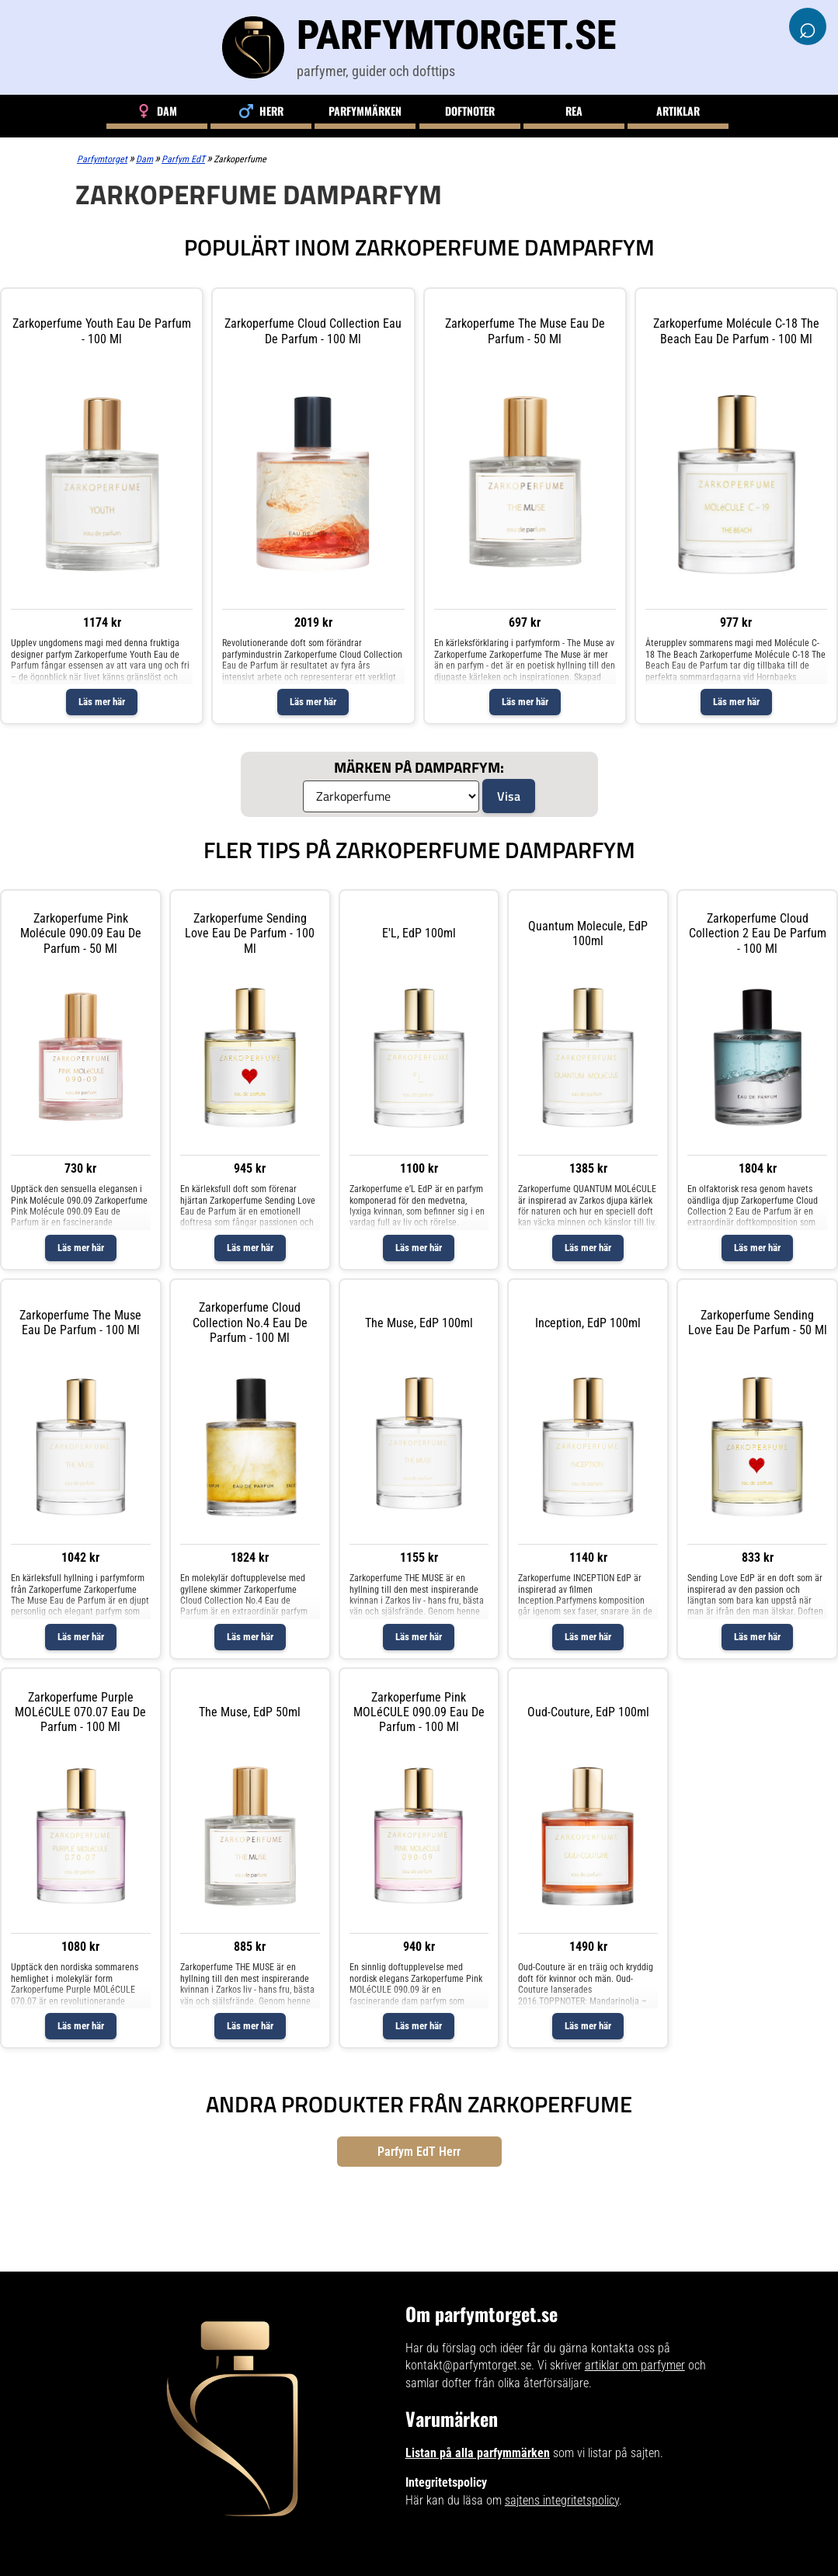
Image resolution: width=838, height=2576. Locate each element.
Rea (573, 111)
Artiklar (678, 111)
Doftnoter (470, 111)
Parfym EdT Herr (419, 2151)
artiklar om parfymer (635, 2365)
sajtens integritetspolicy (562, 2500)
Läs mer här (101, 701)
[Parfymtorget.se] (419, 47)
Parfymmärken (365, 111)
